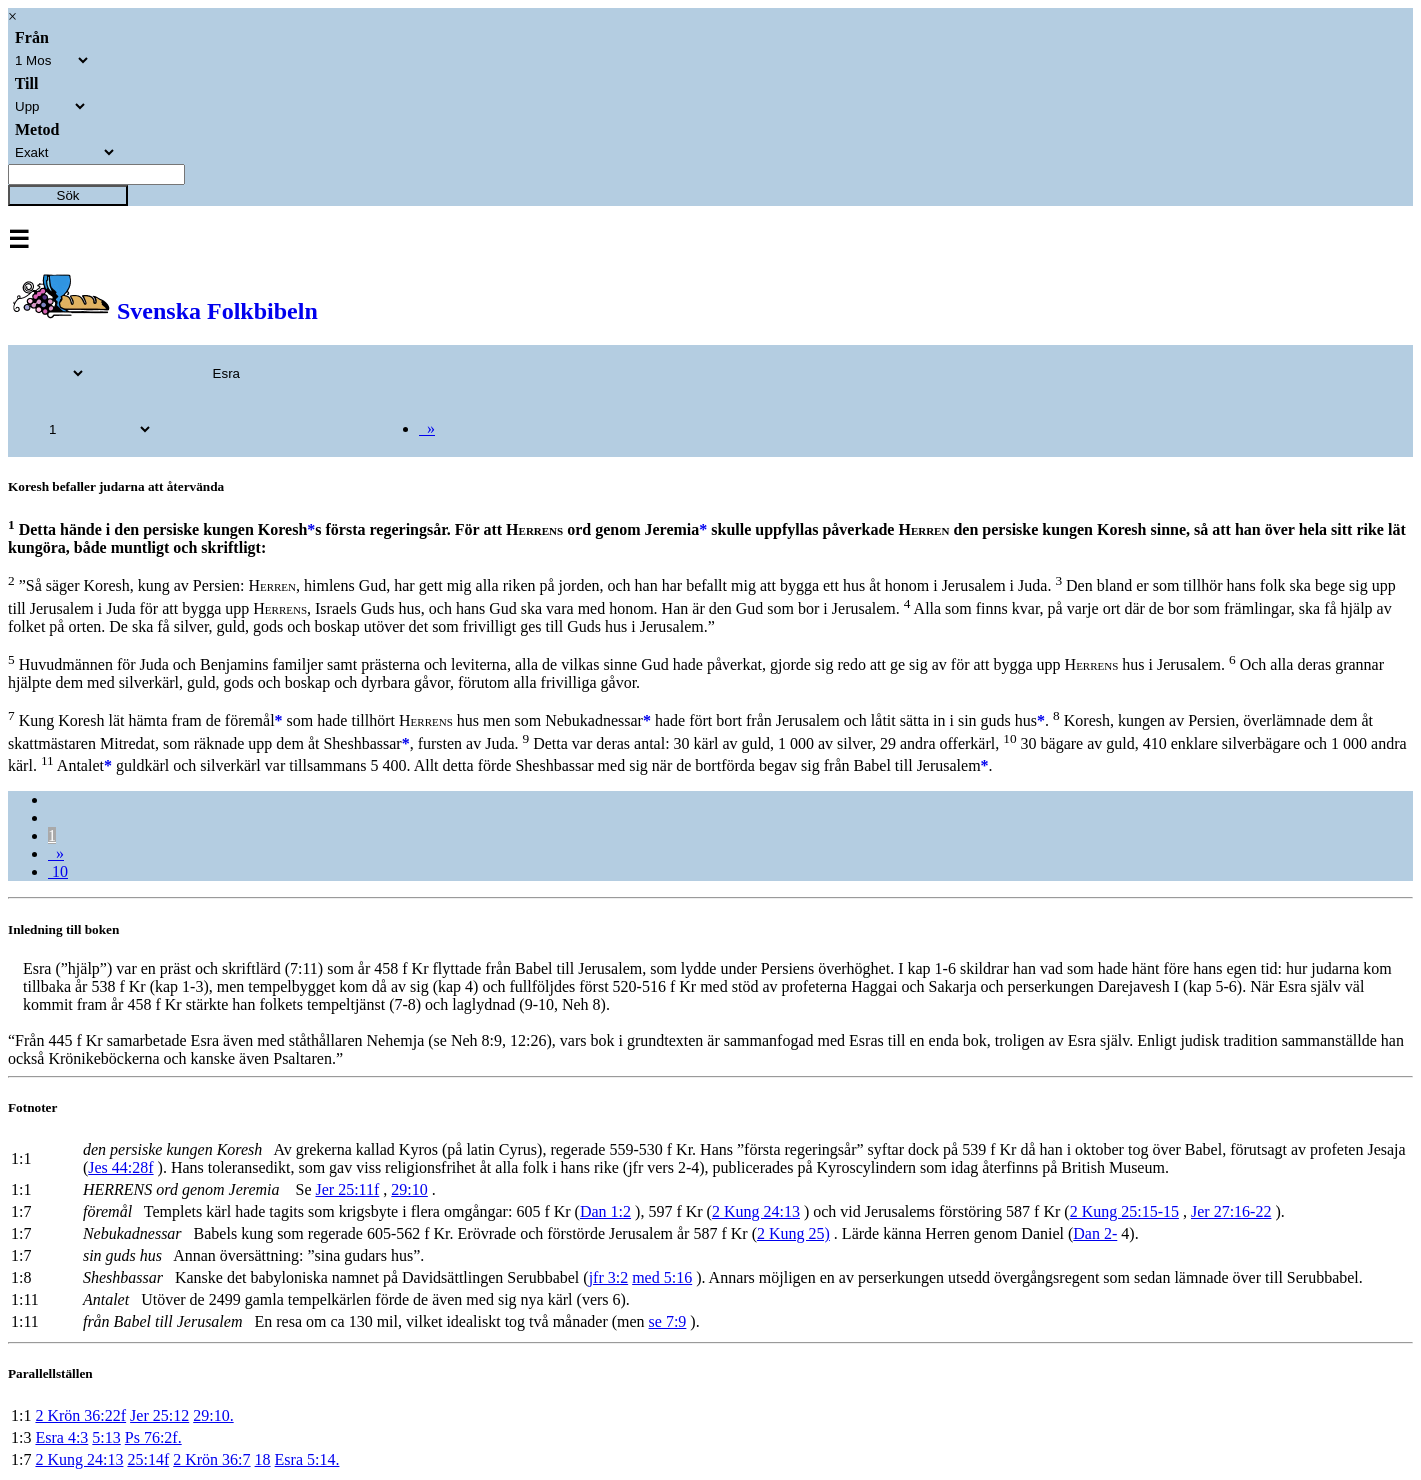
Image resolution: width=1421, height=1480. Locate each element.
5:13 (106, 1437)
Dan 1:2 (605, 1211)
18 (263, 1459)
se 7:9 (668, 1321)
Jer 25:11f (347, 1189)
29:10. (213, 1415)
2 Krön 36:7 (211, 1459)
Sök (68, 195)
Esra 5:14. (307, 1459)
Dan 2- (1095, 1233)
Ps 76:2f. (153, 1437)
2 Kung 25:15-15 (1124, 1211)
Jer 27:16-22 (1231, 1211)
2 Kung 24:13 (756, 1211)
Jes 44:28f (120, 1167)
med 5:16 (662, 1277)
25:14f (148, 1459)
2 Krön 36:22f (80, 1415)
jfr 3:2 (609, 1277)
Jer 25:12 (159, 1415)
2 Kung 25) (793, 1233)
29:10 (409, 1189)
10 (58, 871)
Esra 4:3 (61, 1437)
